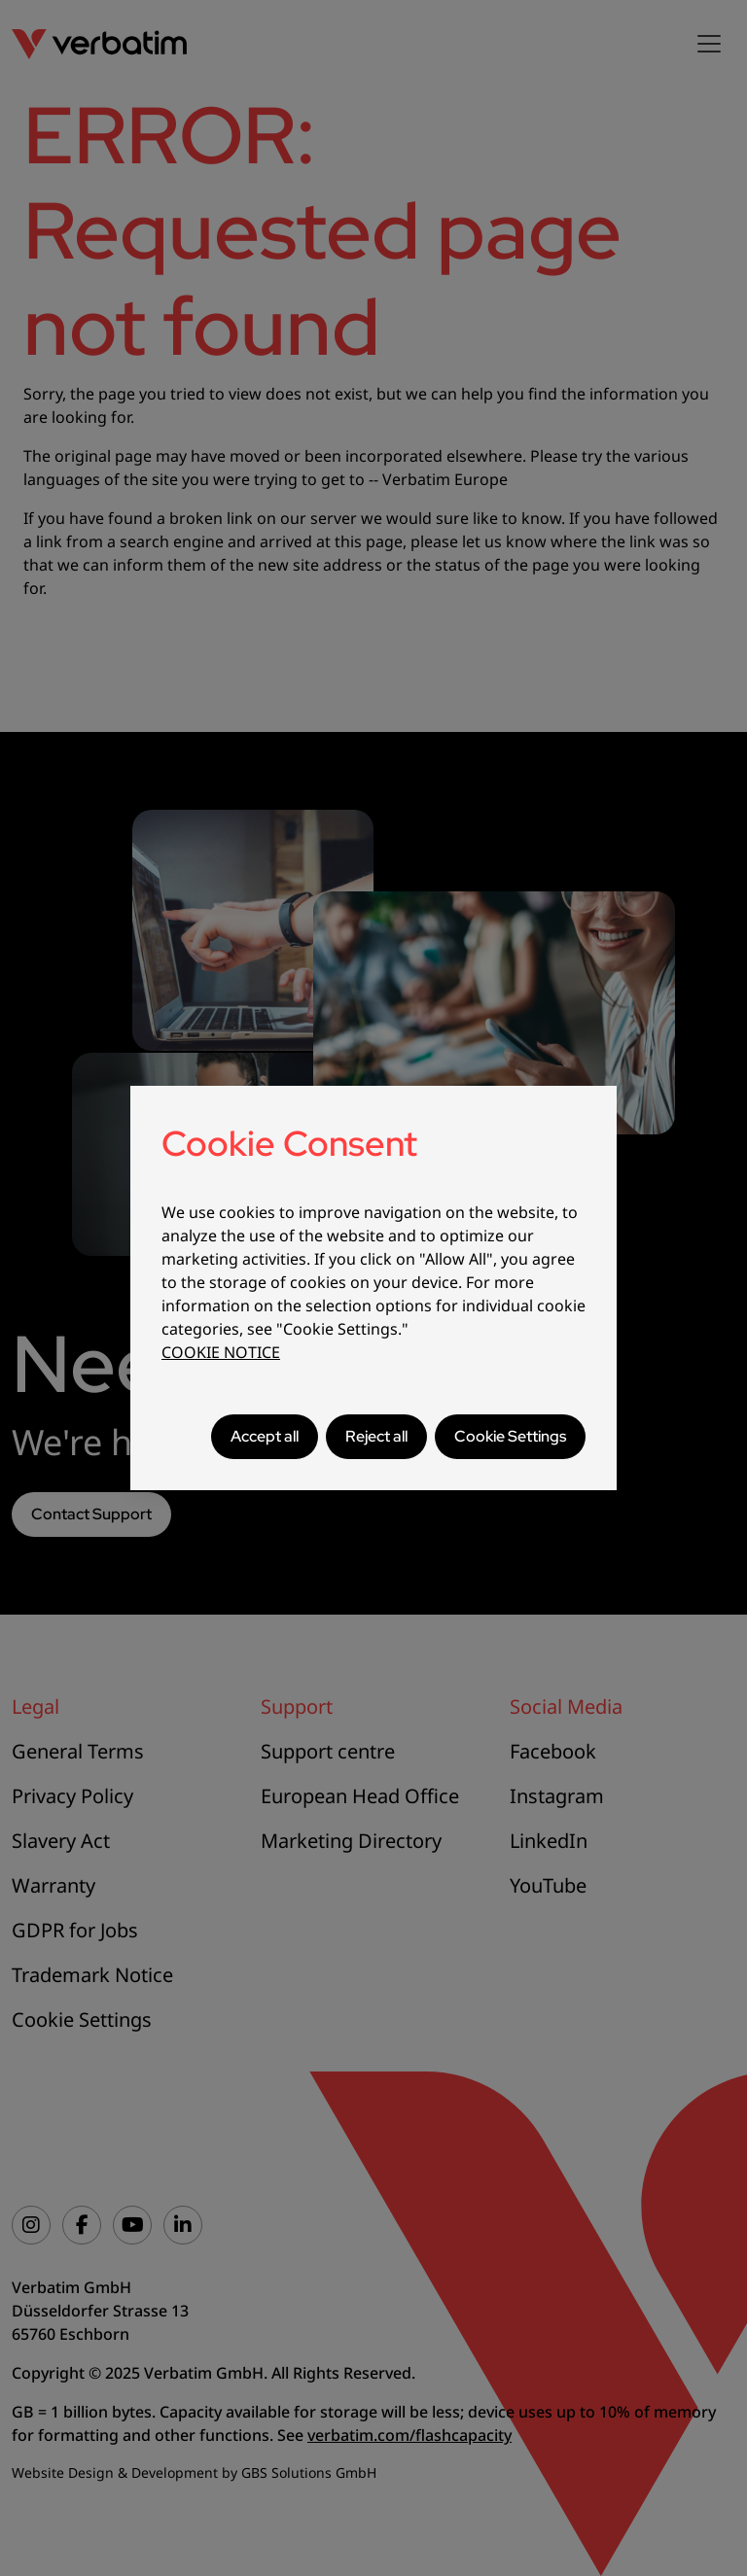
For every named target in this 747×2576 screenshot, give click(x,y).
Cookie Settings (510, 1436)
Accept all (265, 1436)
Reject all (376, 1436)
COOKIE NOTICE (220, 1352)
